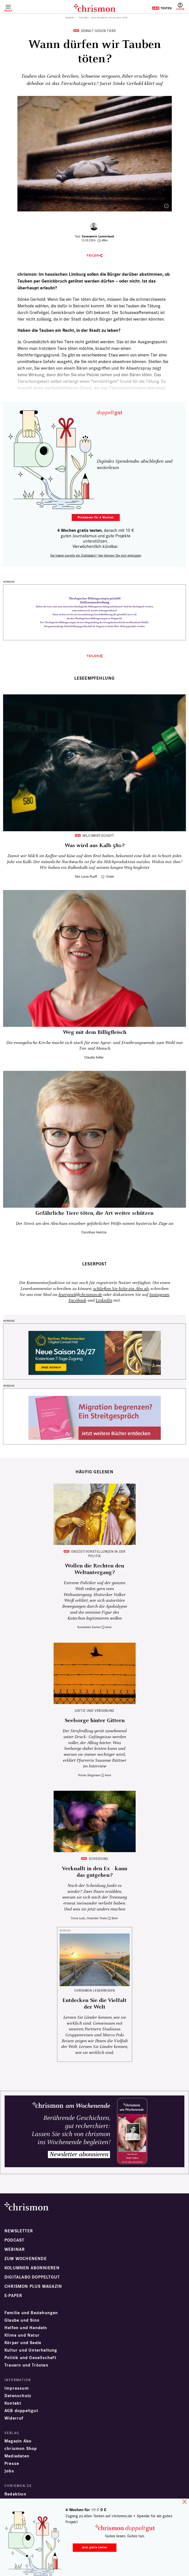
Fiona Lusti (78, 1918)
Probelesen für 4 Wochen (96, 517)
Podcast (14, 2240)
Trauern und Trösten (26, 2365)
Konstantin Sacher (89, 1627)
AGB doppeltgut (21, 2410)
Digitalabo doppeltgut (32, 2277)
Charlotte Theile (97, 1918)
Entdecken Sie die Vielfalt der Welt (94, 2004)
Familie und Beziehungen (31, 2312)
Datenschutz (17, 2395)
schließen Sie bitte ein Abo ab (121, 1289)
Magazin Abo (18, 2441)
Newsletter (18, 2231)
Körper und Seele (22, 2342)
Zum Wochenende (25, 2258)
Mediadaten (16, 2456)
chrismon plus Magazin (33, 2286)
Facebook (77, 1300)
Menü (8, 10)
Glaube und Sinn (21, 2320)
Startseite (69, 17)
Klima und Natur (22, 2335)
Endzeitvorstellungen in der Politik (98, 1553)
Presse (11, 2463)
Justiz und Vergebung (94, 1710)
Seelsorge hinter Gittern (95, 1720)
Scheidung (98, 1859)
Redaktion (15, 2494)
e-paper (13, 2295)
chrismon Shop (20, 2448)
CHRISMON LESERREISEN (94, 1990)
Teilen (93, 255)
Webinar (14, 2249)
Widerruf (14, 2418)
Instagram (159, 1295)
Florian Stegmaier (89, 1775)
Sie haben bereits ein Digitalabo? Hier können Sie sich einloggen (95, 555)
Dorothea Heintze (94, 1232)
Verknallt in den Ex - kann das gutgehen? (94, 1872)
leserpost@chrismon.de (80, 1295)
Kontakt (12, 2403)
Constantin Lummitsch (98, 236)
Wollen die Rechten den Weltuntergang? (94, 1569)
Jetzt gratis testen (94, 2547)
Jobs (9, 2471)
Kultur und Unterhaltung (30, 2350)
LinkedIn (104, 1300)
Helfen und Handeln (25, 2327)
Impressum (16, 2388)
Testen (161, 8)
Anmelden (180, 7)
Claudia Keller (94, 1057)
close (184, 2501)
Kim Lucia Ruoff (86, 876)
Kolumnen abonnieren (32, 2268)
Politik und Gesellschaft (30, 2357)
